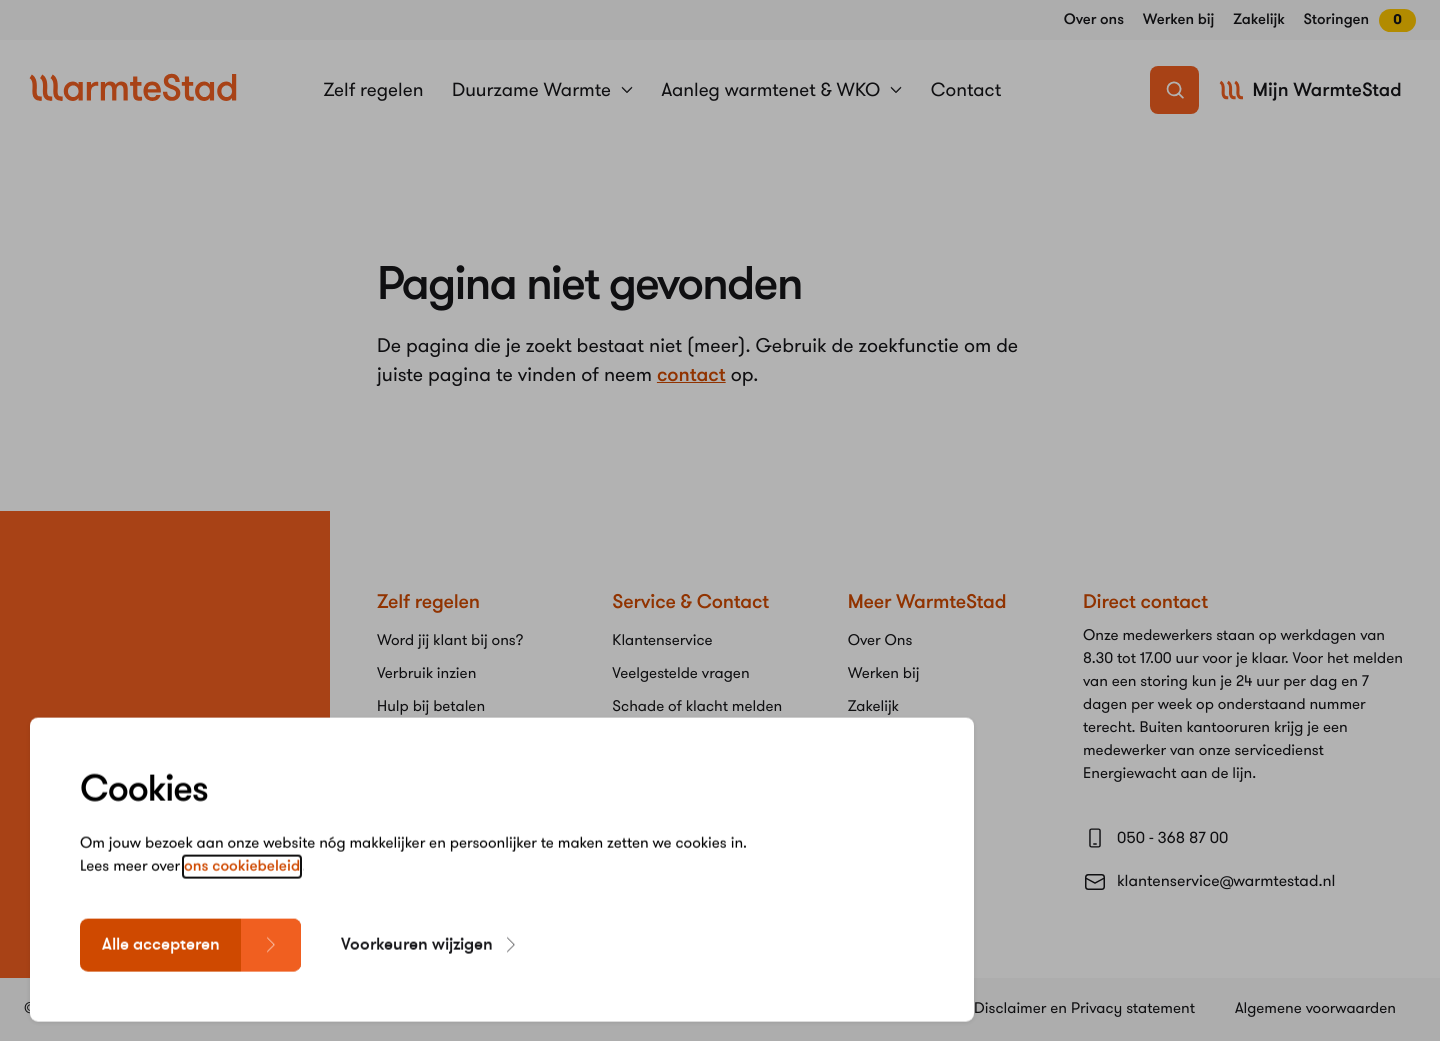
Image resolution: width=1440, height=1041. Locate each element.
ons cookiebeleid (242, 899)
